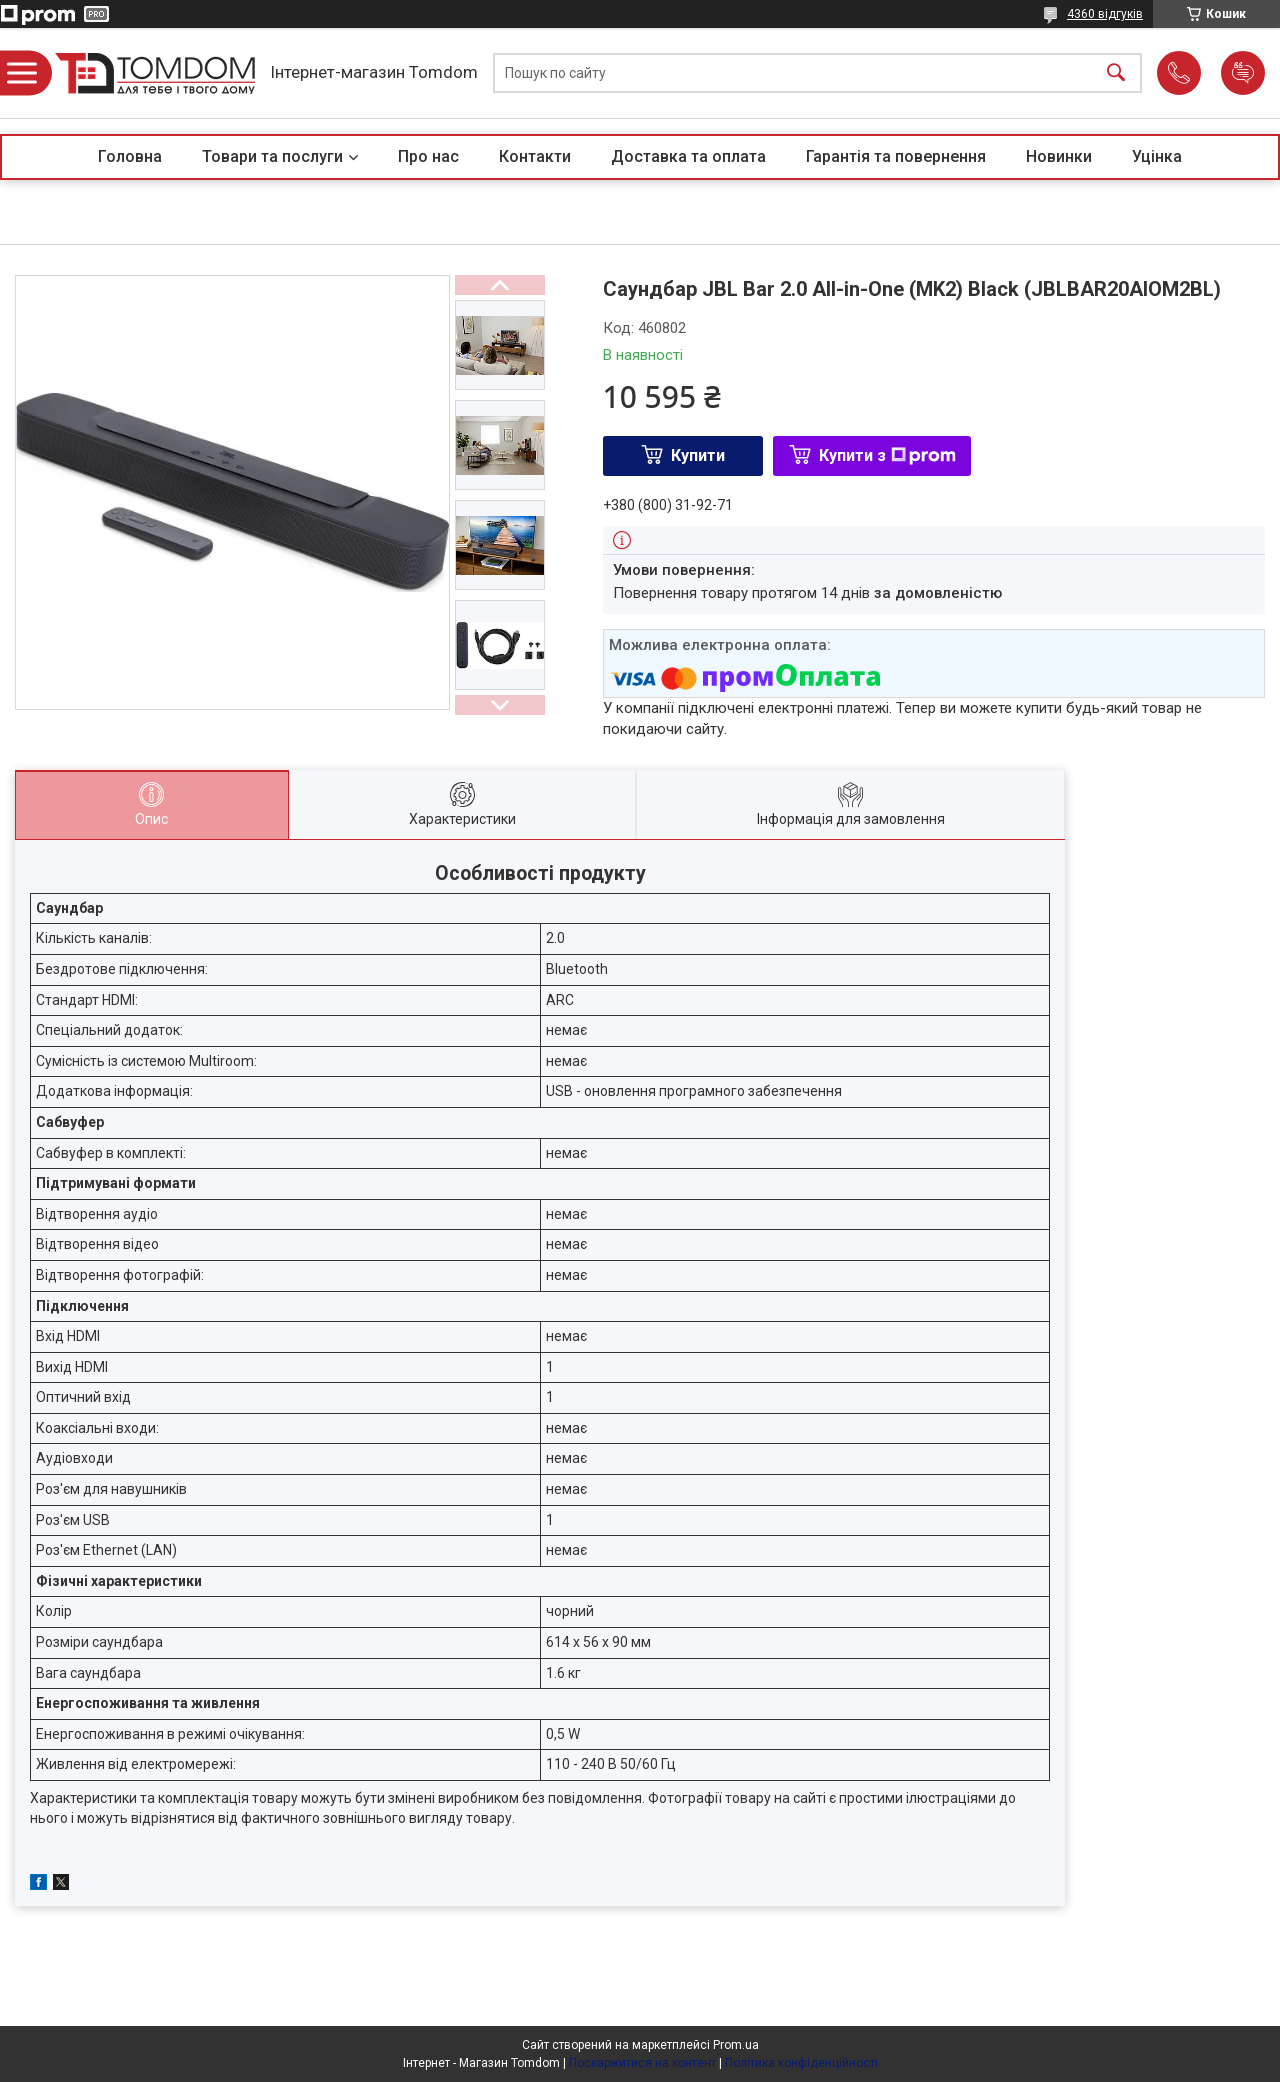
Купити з (887, 455)
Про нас (428, 156)
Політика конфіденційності (801, 2063)
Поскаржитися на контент (642, 2063)
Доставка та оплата (688, 156)
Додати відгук (1243, 73)
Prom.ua (736, 2045)
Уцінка (1157, 156)
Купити (698, 455)
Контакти (535, 156)
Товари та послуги (272, 156)
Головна (130, 156)
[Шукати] (1116, 73)
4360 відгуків (1105, 14)
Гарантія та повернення (896, 156)
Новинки (1059, 156)
